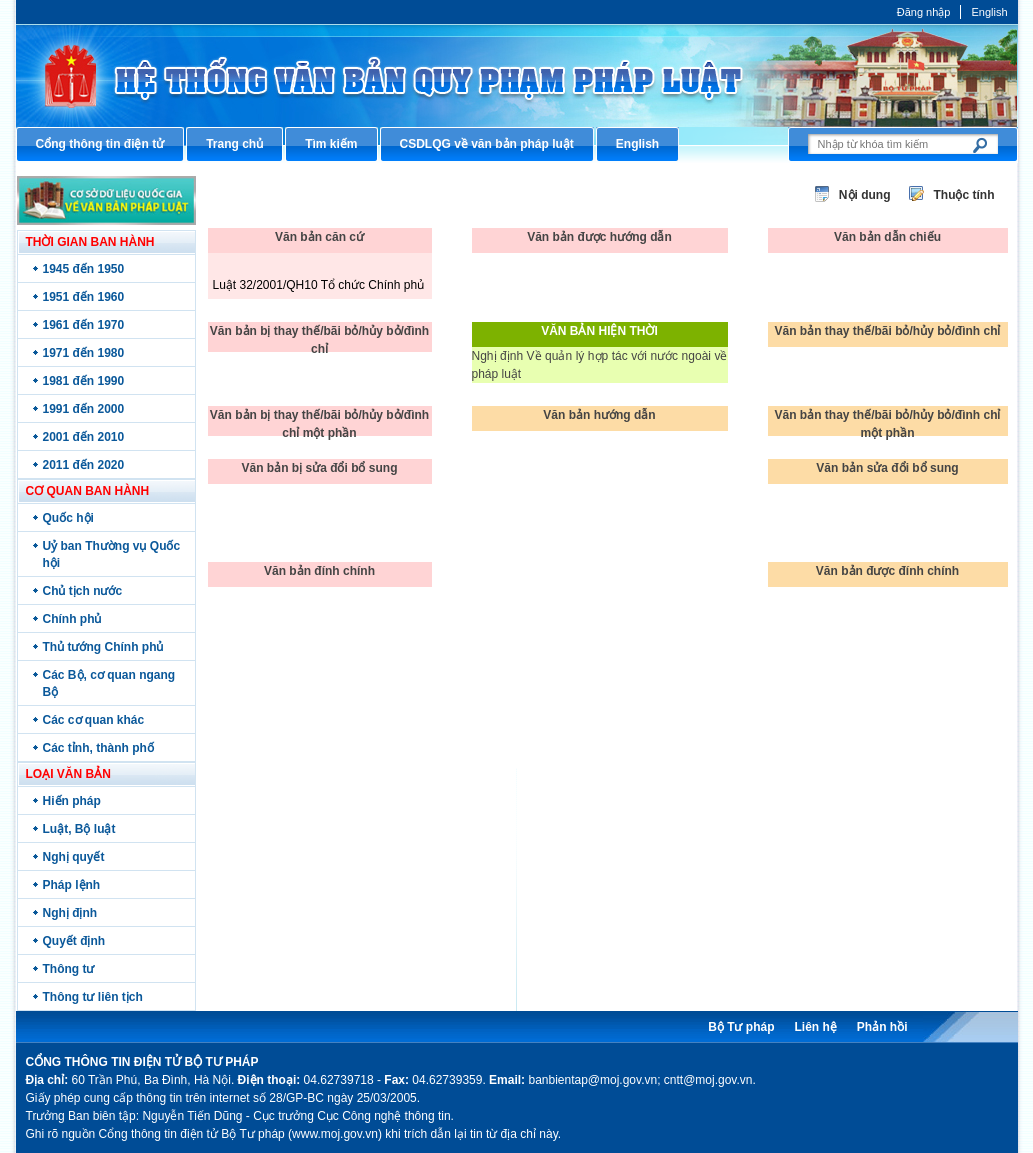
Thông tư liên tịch (93, 997)
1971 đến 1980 (84, 353)
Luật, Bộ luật (79, 829)
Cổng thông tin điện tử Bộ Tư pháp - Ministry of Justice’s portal (517, 75)
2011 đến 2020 (84, 465)
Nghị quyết (74, 857)
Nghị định (70, 913)
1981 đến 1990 (84, 381)
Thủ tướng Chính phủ (103, 647)
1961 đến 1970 (84, 325)
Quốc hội (68, 518)
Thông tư (69, 969)
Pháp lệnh (72, 885)
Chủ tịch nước (83, 591)
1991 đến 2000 (84, 409)
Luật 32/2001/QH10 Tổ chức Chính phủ (319, 285)
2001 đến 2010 (84, 437)
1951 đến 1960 (84, 297)
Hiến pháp (72, 801)
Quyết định (74, 941)
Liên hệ (815, 1027)
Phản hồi (882, 1027)
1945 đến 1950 (84, 269)
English (989, 12)
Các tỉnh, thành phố (98, 748)
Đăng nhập (924, 12)
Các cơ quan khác (94, 720)
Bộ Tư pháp (741, 1027)
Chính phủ (72, 619)
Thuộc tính (964, 195)
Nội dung (865, 195)
